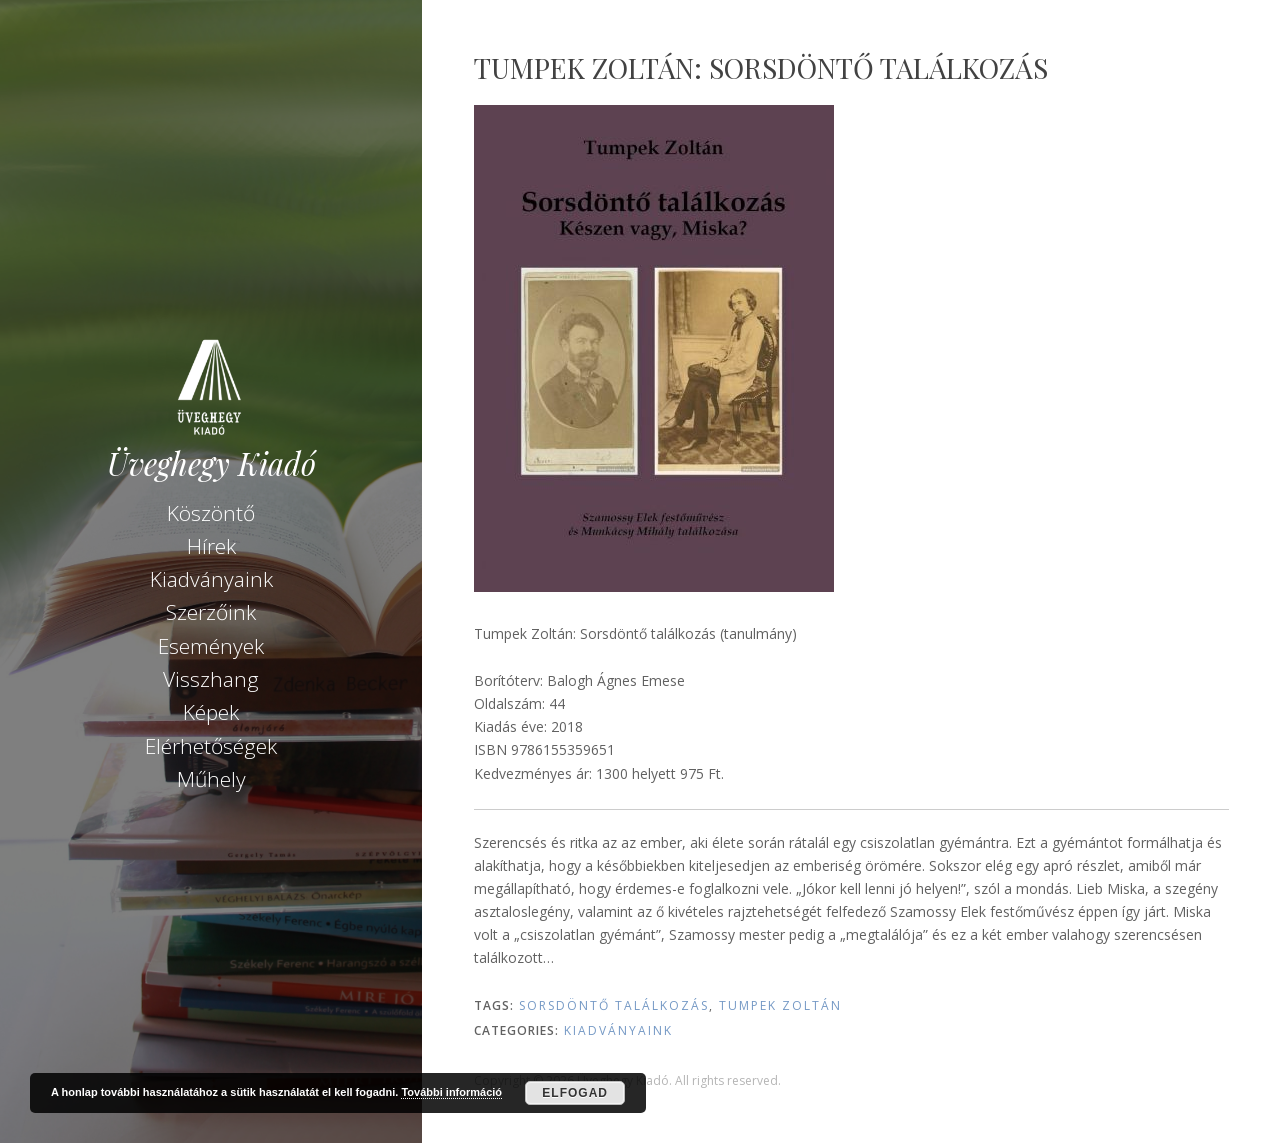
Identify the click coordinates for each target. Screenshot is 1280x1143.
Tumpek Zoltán (780, 1005)
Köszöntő (211, 513)
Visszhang (211, 679)
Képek (211, 712)
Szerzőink (211, 612)
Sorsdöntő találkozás (614, 1005)
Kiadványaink (211, 579)
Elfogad (575, 1093)
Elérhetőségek (211, 746)
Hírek (211, 546)
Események (211, 646)
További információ (451, 1092)
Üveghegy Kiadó (211, 463)
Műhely (211, 779)
